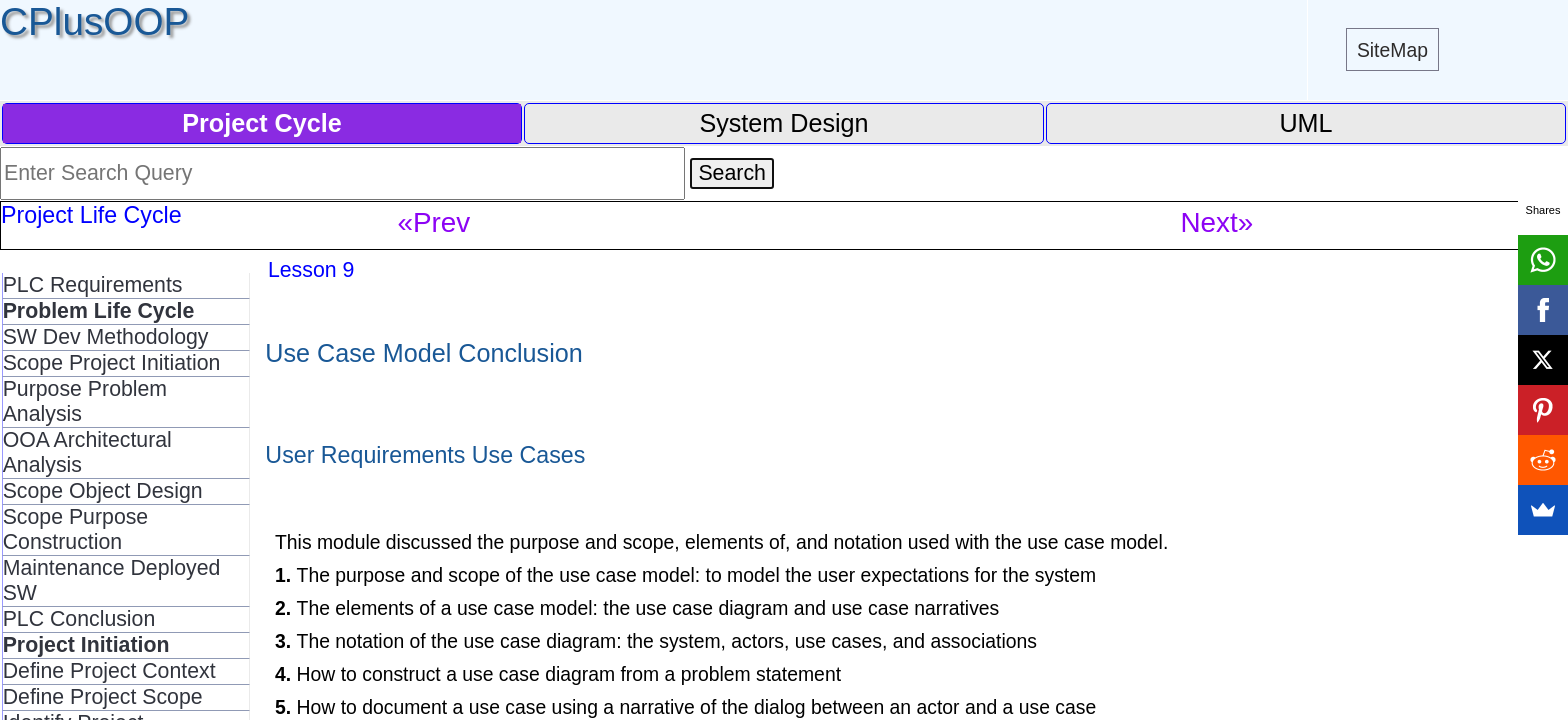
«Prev (434, 222)
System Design (783, 123)
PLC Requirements (93, 285)
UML (1305, 123)
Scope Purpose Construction (76, 529)
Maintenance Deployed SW (112, 580)
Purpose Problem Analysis (85, 401)
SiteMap (1392, 50)
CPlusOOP (94, 21)
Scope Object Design (103, 491)
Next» (1217, 222)
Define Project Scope (103, 697)
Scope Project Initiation (112, 363)
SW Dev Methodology (106, 337)
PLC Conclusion (79, 619)
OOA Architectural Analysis (87, 452)
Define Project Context (109, 671)
